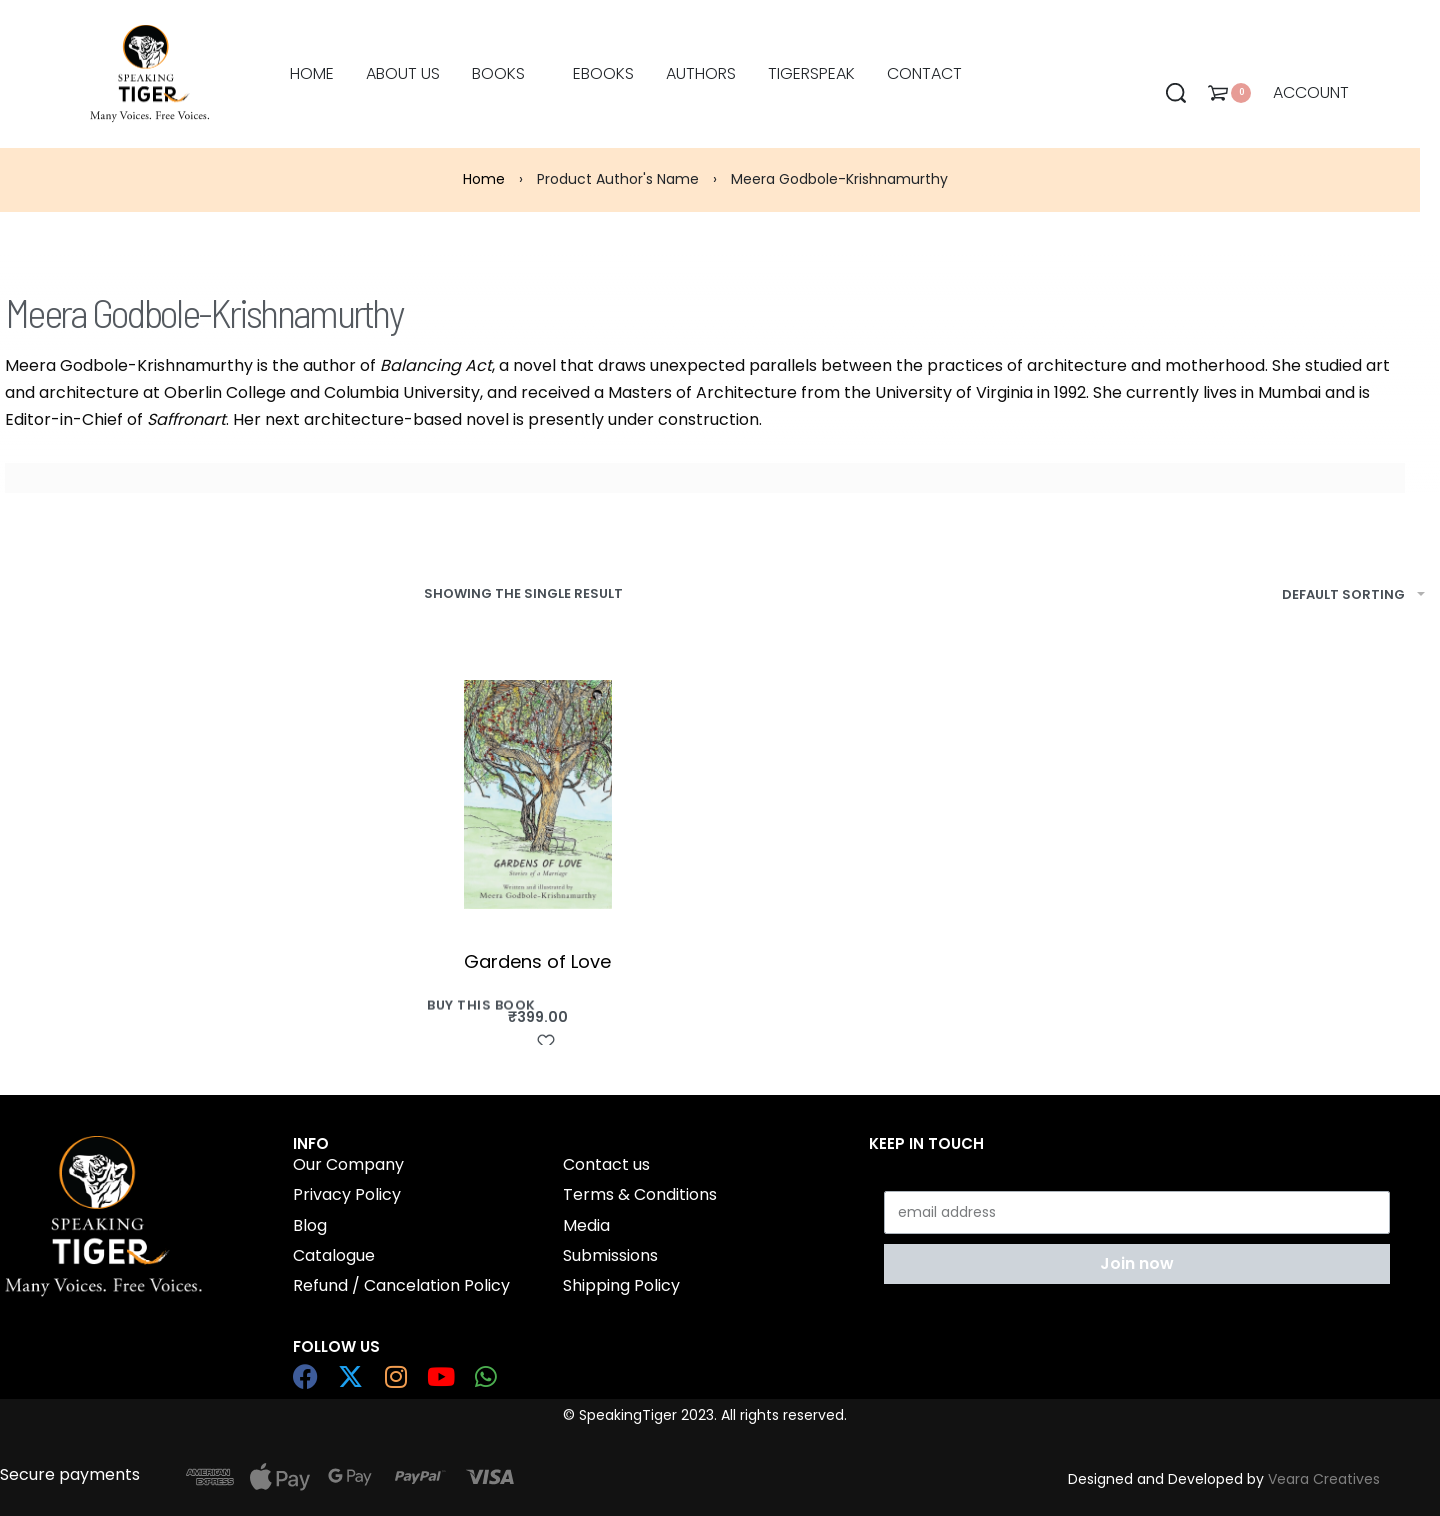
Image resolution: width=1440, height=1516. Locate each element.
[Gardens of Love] (538, 794)
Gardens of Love (537, 961)
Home (484, 179)
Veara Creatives (1324, 1479)
